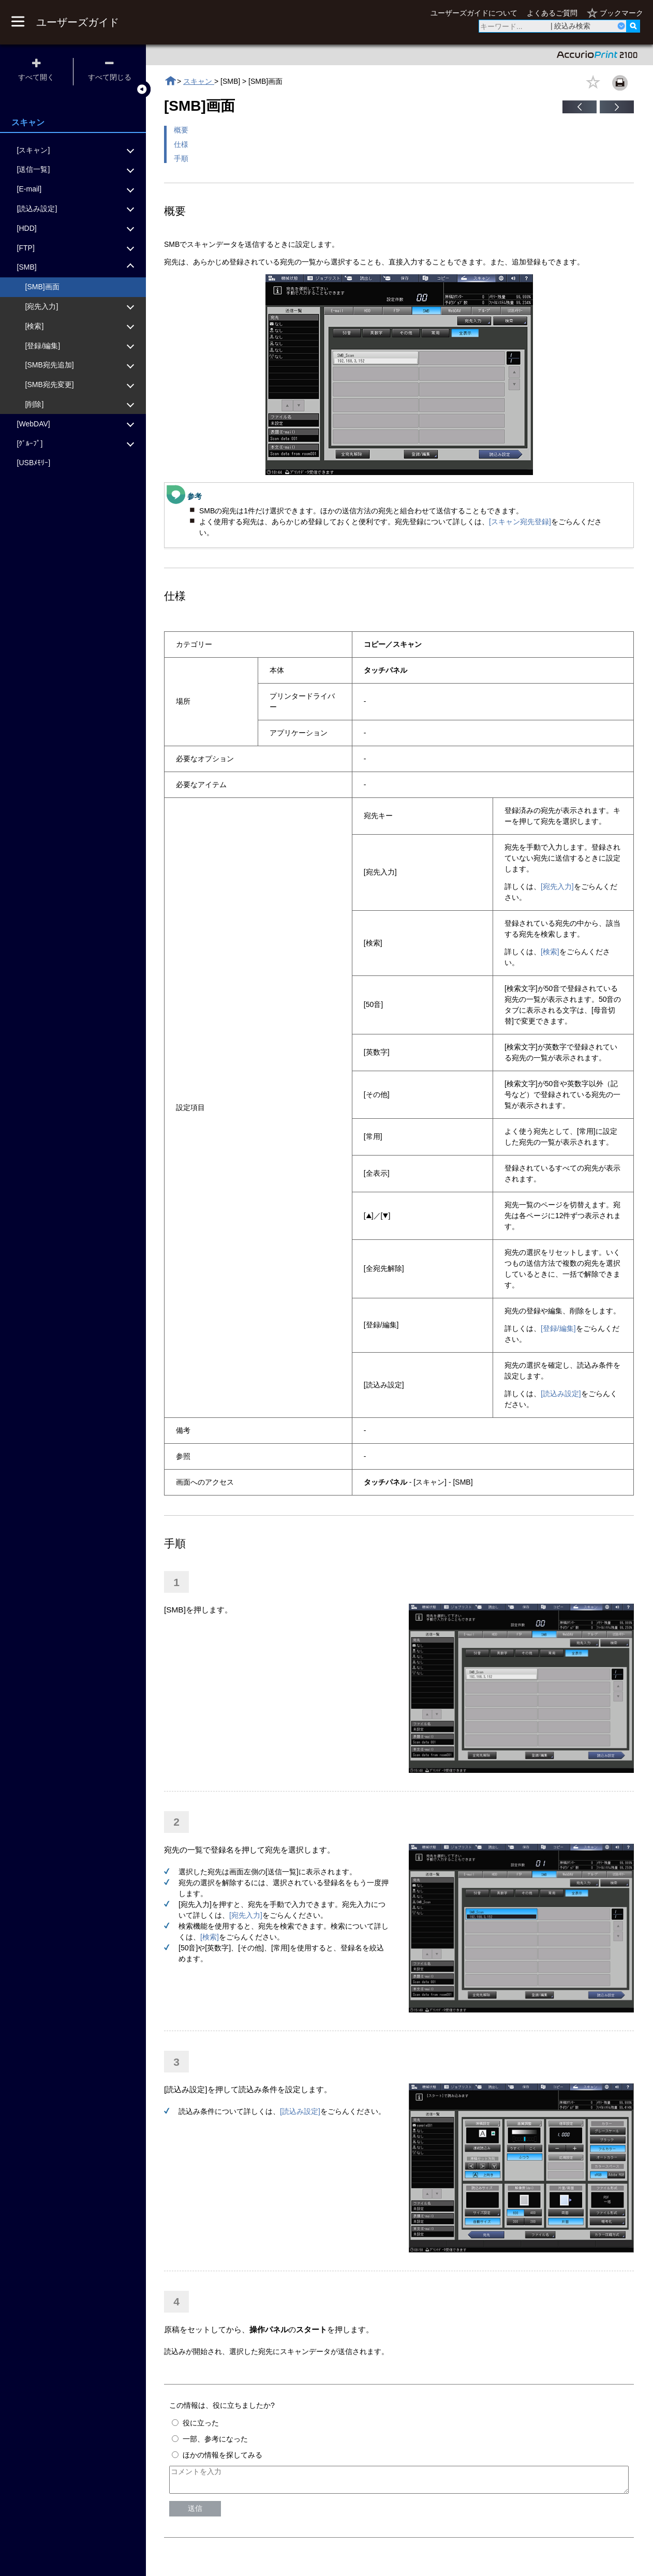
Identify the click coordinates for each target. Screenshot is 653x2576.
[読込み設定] (561, 1393)
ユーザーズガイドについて (474, 13)
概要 (181, 130)
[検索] (550, 952)
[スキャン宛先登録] (520, 521)
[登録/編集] (558, 1328)
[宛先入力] (557, 886)
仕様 (181, 144)
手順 (181, 158)
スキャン (198, 81)
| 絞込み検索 (571, 26)
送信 (195, 2513)
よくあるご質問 (552, 13)
